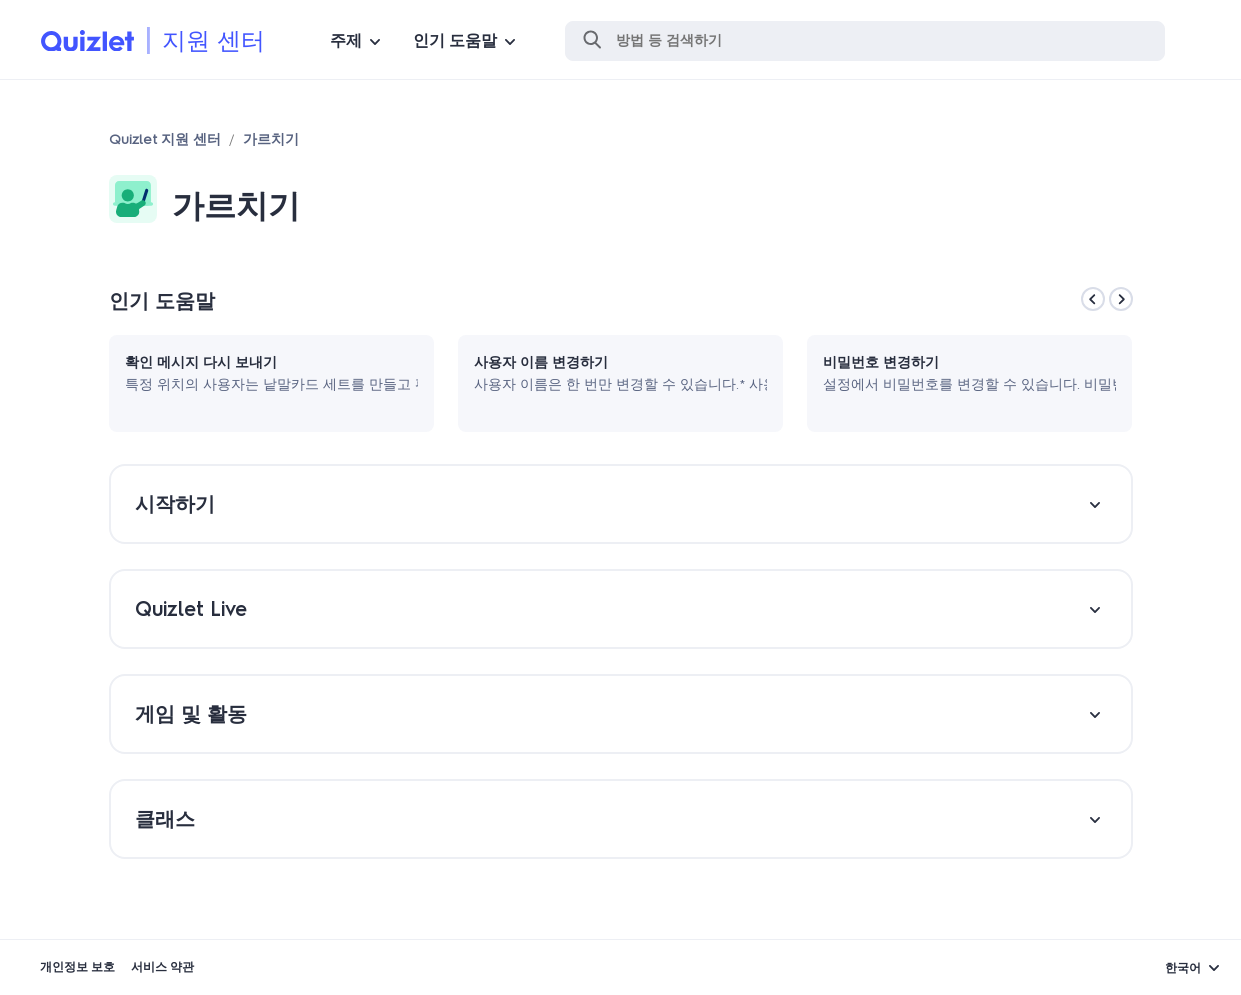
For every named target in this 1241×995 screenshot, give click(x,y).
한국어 (1183, 968)
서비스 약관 (162, 967)
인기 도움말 (455, 40)
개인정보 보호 (77, 967)
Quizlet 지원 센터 (165, 139)
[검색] (865, 41)
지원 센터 (213, 40)
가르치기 (271, 139)
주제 (346, 40)
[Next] (1121, 299)
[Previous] (1093, 299)
